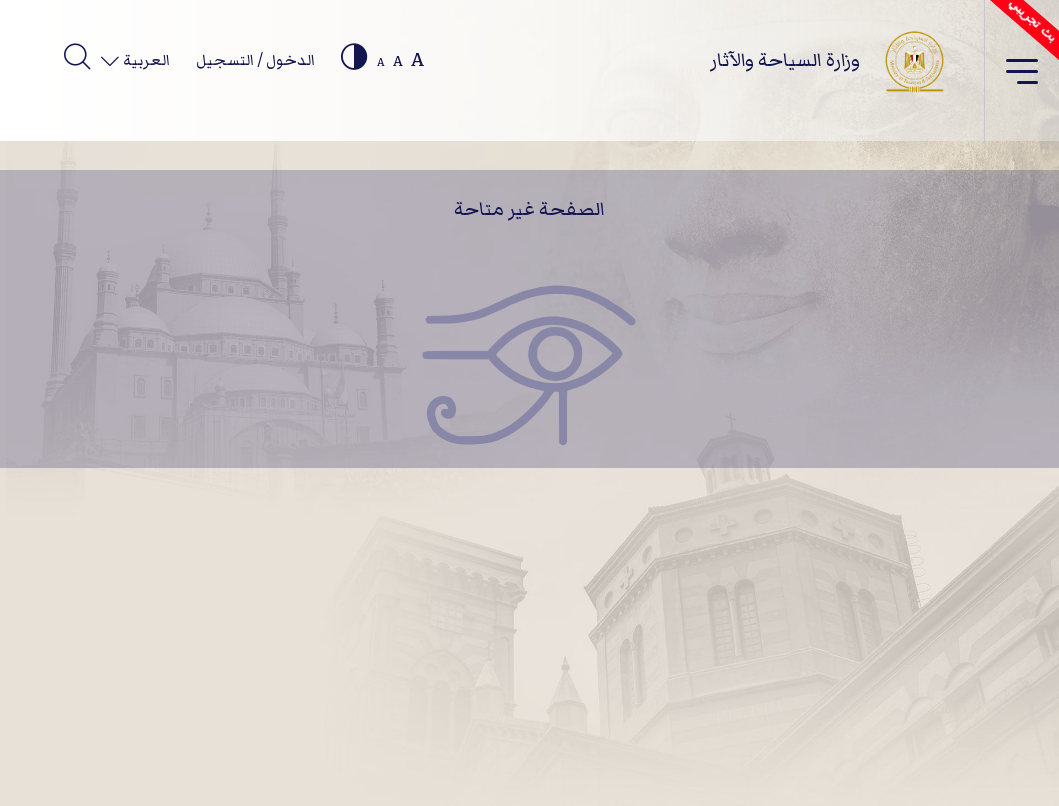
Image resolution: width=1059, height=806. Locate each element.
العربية (145, 60)
